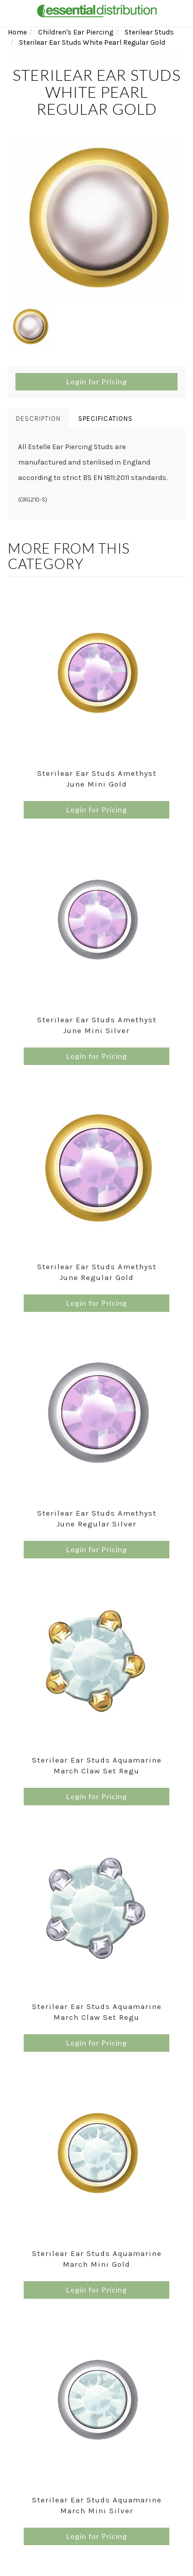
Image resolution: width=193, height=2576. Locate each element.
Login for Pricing (96, 381)
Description (38, 418)
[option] (96, 221)
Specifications (105, 418)
